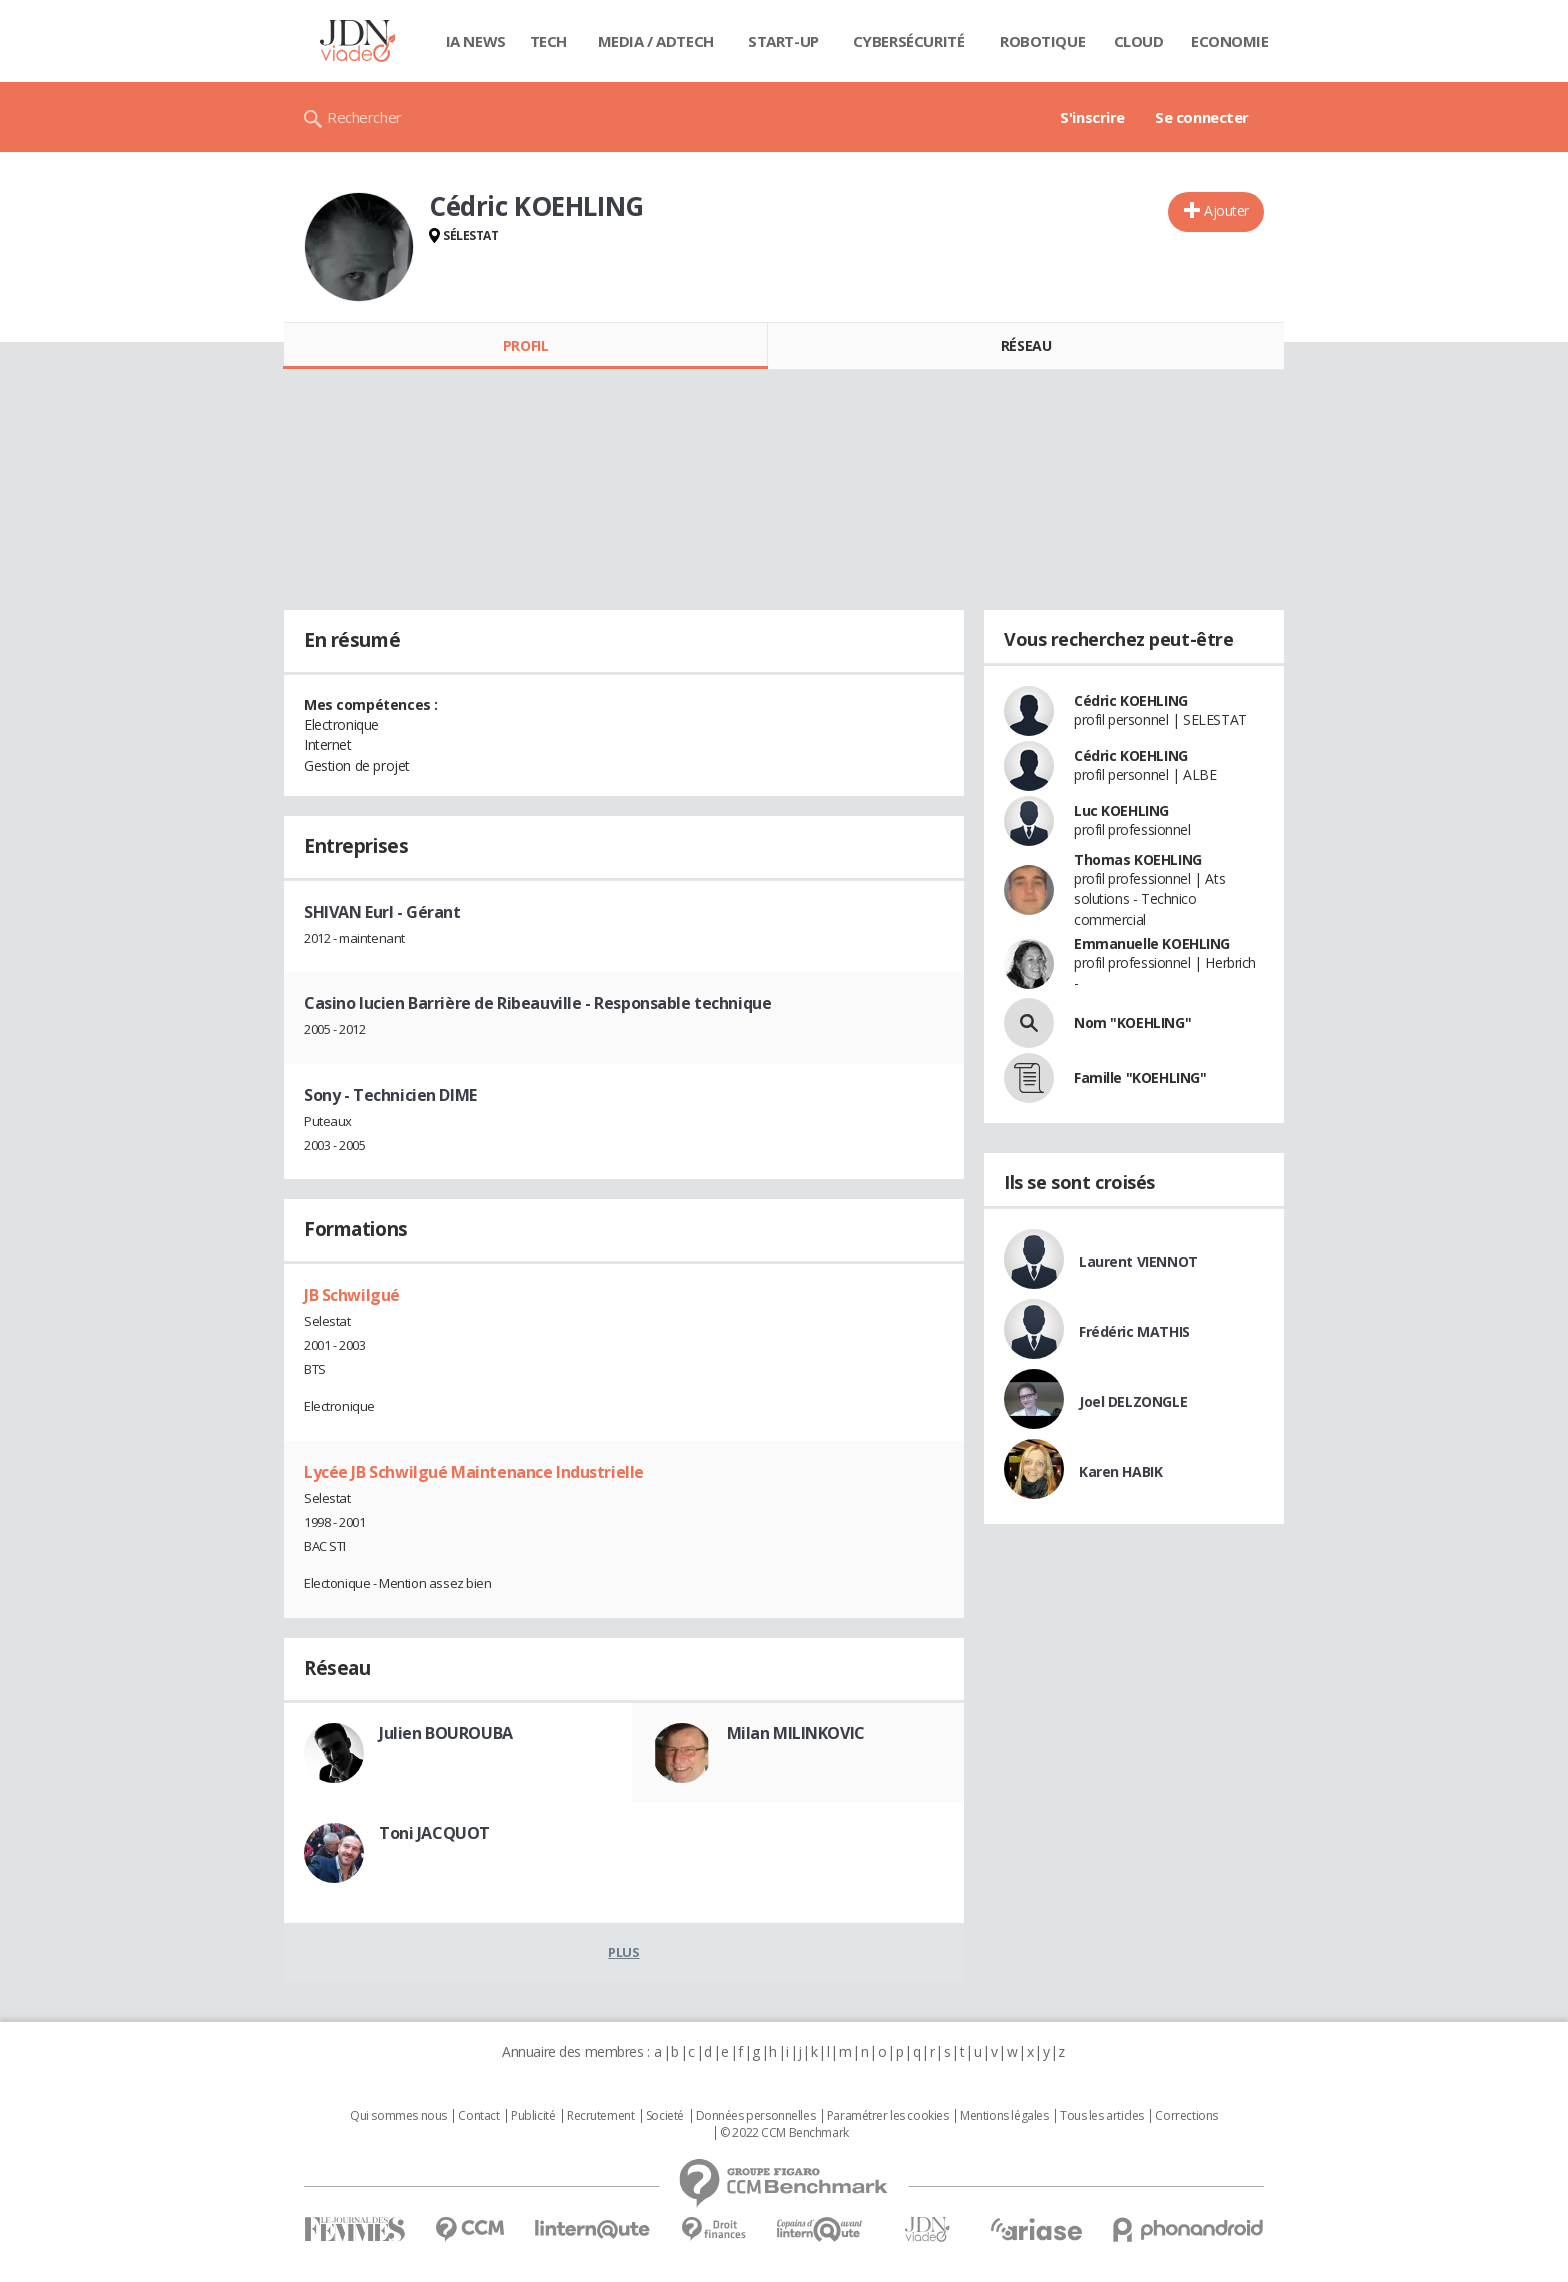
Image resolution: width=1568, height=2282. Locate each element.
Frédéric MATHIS (1134, 1331)
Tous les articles (1102, 2116)
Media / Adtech (656, 41)
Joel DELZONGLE (1133, 1401)
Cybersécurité (909, 41)
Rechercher (364, 117)
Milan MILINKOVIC (796, 1733)
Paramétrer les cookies (888, 2116)
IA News (476, 41)
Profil (525, 345)
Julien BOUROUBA (446, 1733)
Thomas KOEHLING (1138, 859)
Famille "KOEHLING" (1140, 1077)
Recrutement (600, 2116)
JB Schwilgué (352, 1295)
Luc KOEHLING (1121, 810)
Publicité (533, 2116)
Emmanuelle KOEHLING (1152, 943)
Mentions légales (1004, 2116)
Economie (1230, 41)
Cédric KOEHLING (1131, 700)
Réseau (1026, 345)
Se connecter (1202, 117)
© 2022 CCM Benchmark (784, 2133)
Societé (665, 2116)
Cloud (1139, 41)
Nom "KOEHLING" (1132, 1022)
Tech (548, 41)
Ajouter (1226, 210)
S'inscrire (1092, 117)
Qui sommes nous (398, 2116)
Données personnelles (756, 2116)
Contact (478, 2116)
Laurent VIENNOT (1138, 1261)
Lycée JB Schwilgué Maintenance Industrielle (474, 1472)
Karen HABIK (1120, 1471)
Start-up (783, 41)
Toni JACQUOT (434, 1833)
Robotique (1042, 41)
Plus (623, 1952)
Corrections (1186, 2116)
